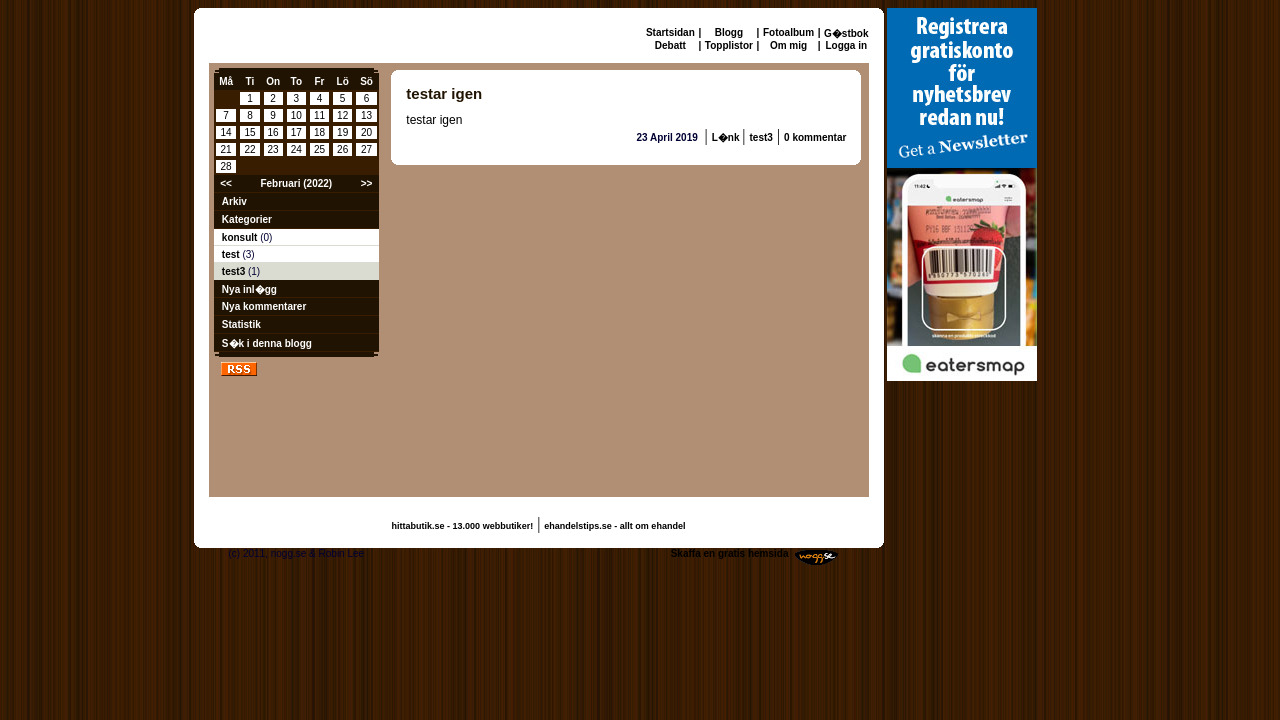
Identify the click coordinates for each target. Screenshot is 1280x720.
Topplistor (729, 45)
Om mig (788, 45)
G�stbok (846, 33)
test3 (235, 271)
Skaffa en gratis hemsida (730, 553)
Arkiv (234, 201)
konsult (241, 237)
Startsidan (670, 32)
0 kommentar (815, 137)
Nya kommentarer (264, 306)
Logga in (846, 45)
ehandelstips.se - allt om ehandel (614, 526)
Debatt (670, 45)
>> (367, 183)
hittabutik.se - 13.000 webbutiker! (463, 526)
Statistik (241, 324)
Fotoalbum (788, 32)
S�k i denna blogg (267, 343)
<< (226, 183)
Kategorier (247, 219)
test (232, 254)
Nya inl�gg (249, 289)
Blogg (729, 32)
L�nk (727, 137)
